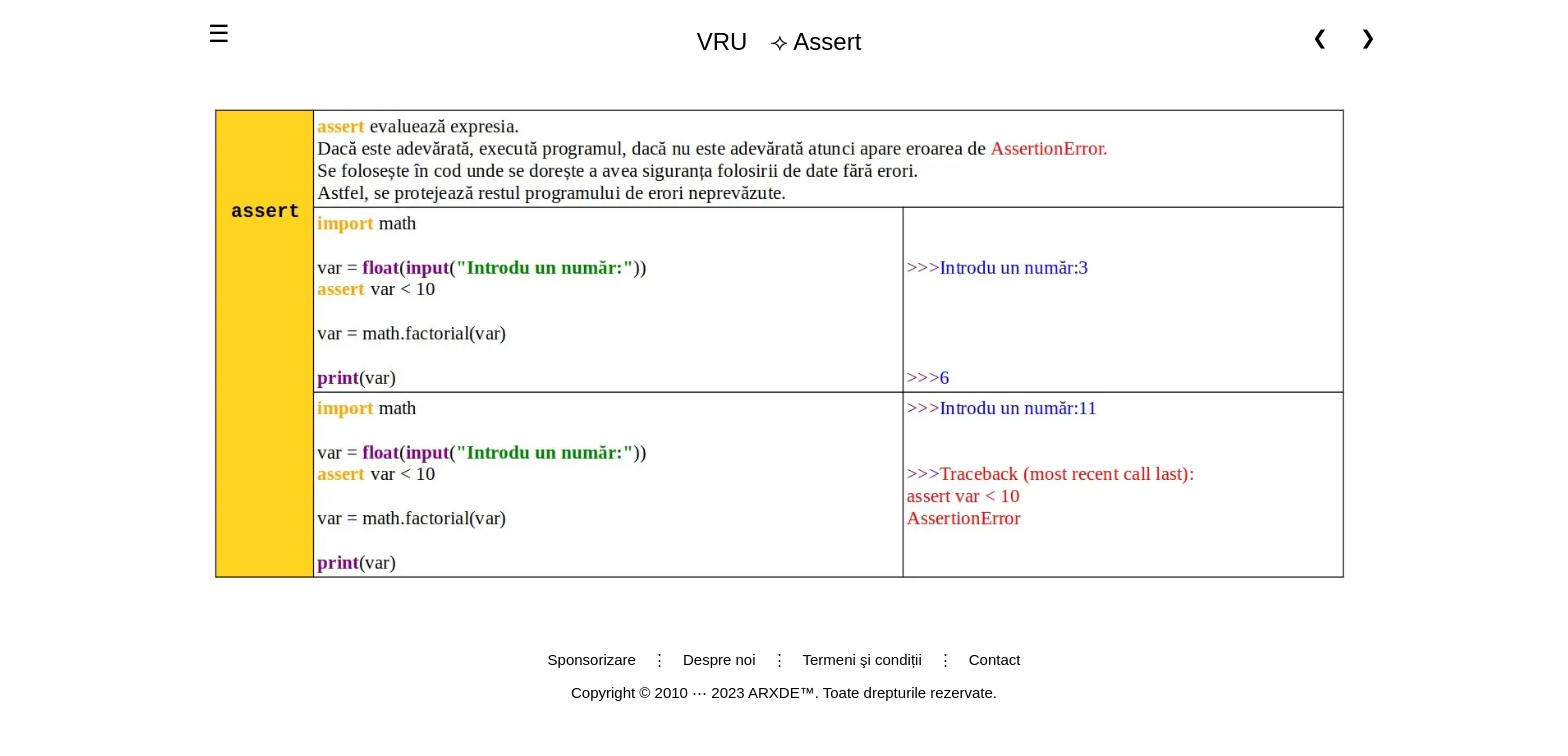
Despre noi (719, 659)
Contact (995, 659)
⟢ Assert (771, 42)
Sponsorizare (592, 659)
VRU (722, 41)
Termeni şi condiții (862, 659)
